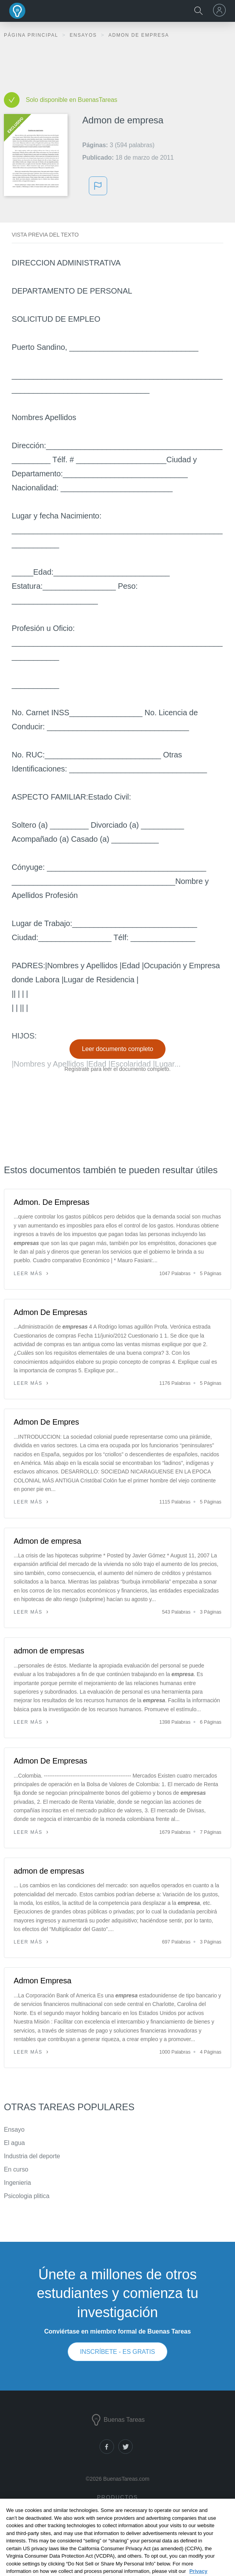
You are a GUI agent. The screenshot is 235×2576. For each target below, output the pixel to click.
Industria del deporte (32, 2156)
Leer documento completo (117, 1049)
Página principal (32, 35)
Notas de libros (116, 2524)
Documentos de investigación (116, 2513)
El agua (14, 2143)
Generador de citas (116, 2535)
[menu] (220, 10)
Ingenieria (17, 2182)
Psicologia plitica (26, 2196)
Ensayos (84, 35)
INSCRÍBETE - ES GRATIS (117, 2351)
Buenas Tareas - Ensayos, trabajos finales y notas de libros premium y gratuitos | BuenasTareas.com (17, 11)
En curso (16, 2169)
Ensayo (14, 2129)
